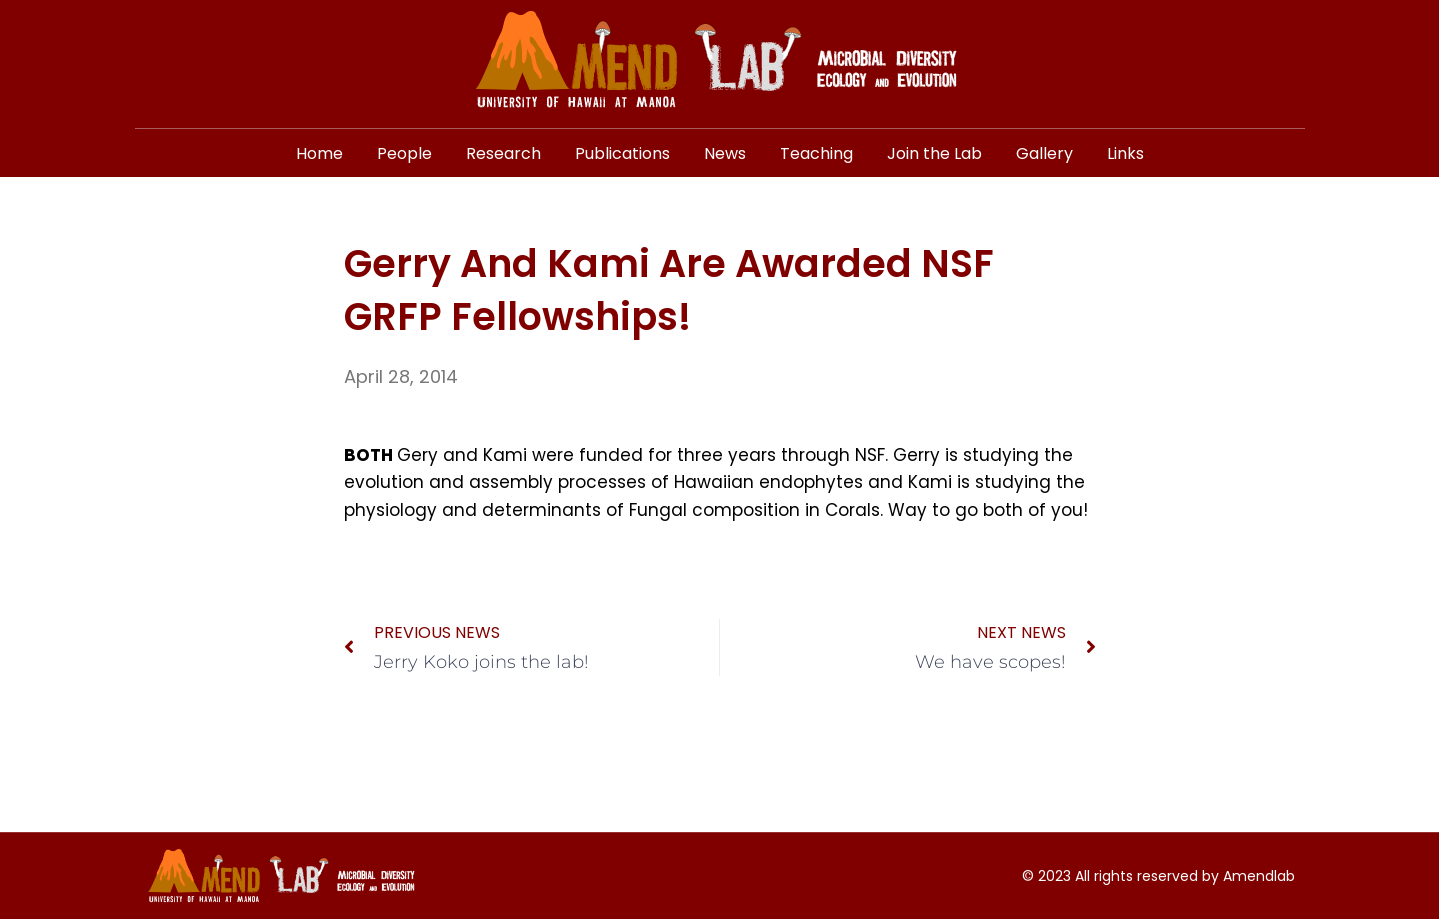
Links (1125, 153)
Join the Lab (934, 153)
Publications (622, 153)
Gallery (1044, 153)
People (404, 153)
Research (503, 153)
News (725, 153)
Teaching (816, 153)
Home (319, 153)
